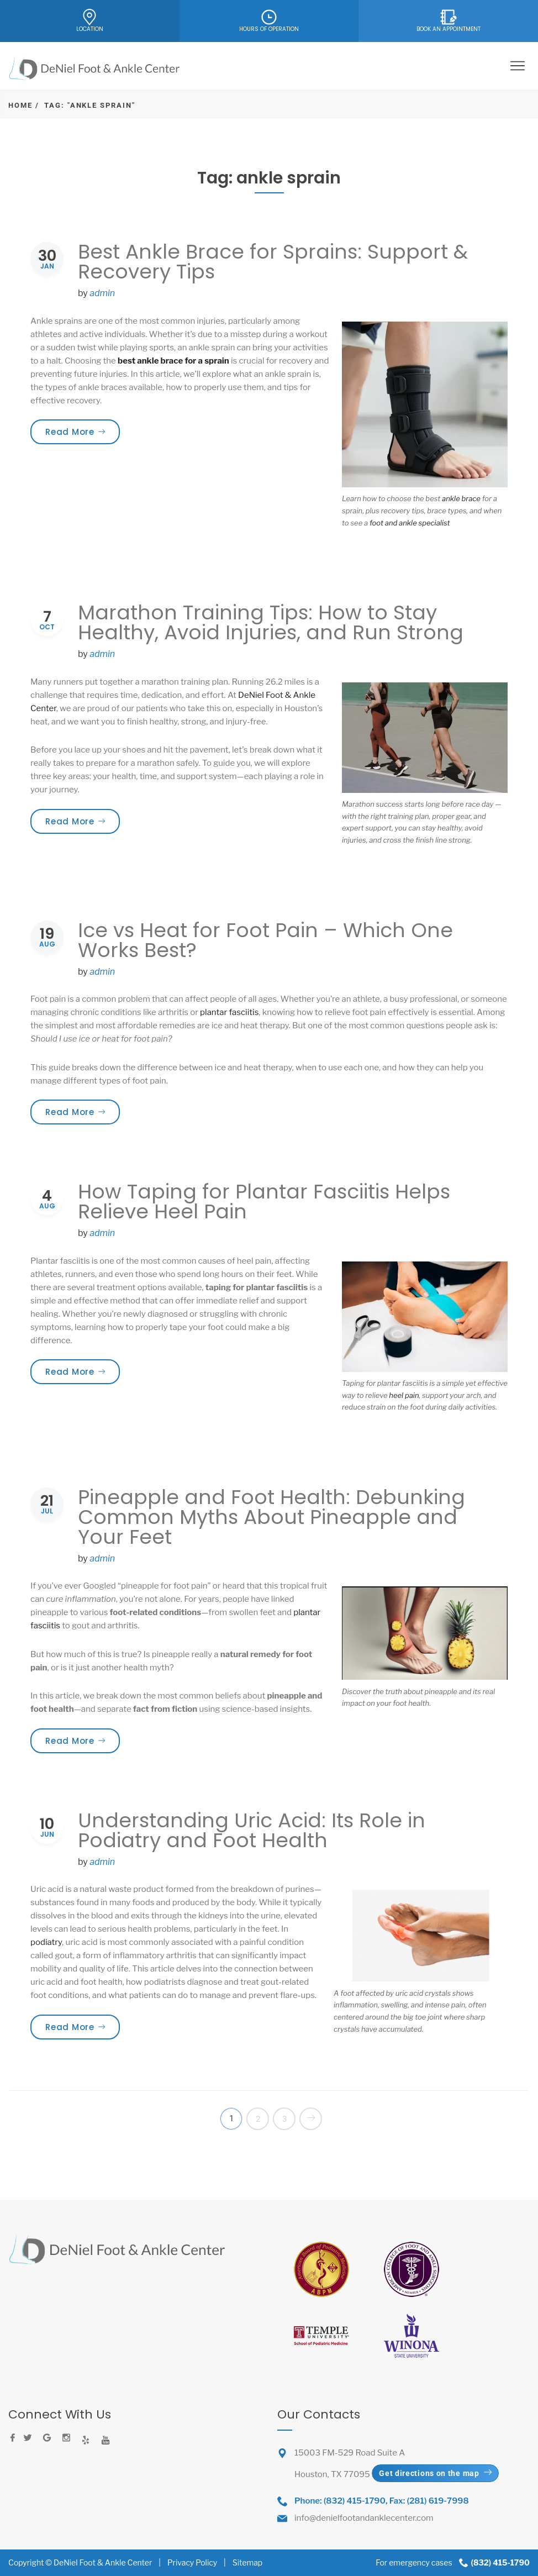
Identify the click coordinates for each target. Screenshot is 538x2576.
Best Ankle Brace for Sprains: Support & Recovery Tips (273, 262)
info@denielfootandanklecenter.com (364, 2518)
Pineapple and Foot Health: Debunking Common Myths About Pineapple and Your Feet (271, 1517)
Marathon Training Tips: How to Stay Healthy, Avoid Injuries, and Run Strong (270, 622)
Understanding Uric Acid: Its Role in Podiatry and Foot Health (251, 1830)
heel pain (404, 1395)
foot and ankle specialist (410, 522)
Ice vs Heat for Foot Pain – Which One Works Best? (265, 940)
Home (20, 105)
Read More (82, 431)
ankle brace (461, 498)
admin (102, 293)
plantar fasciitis (229, 1012)
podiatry (46, 1942)
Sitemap (247, 2562)
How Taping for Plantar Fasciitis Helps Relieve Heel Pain (264, 1201)
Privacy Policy (192, 2562)
